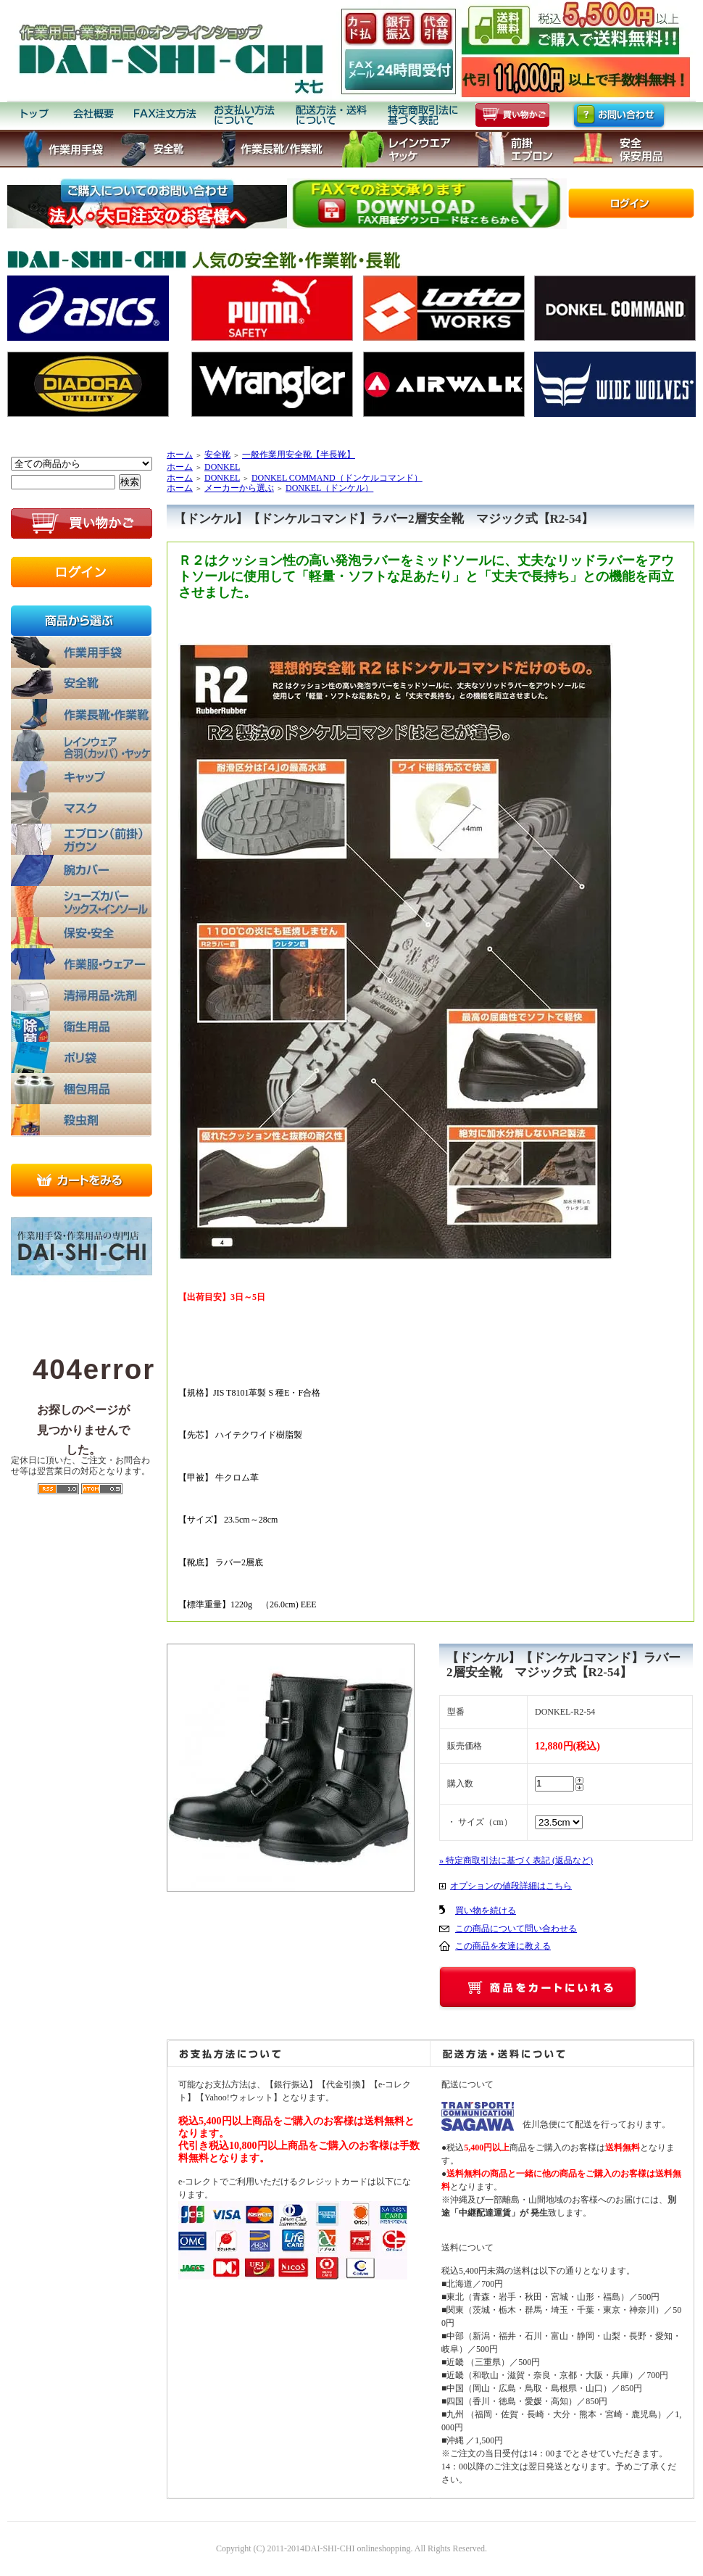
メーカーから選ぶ (239, 488)
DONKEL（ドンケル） (329, 488)
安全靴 (217, 455)
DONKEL (222, 467)
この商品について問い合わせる (516, 1928)
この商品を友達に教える (503, 1946)
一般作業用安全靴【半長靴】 (298, 455)
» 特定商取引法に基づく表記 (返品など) (516, 1860)
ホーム (180, 455)
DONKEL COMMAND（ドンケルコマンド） (337, 478)
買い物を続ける (485, 1910)
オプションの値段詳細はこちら (511, 1886)
